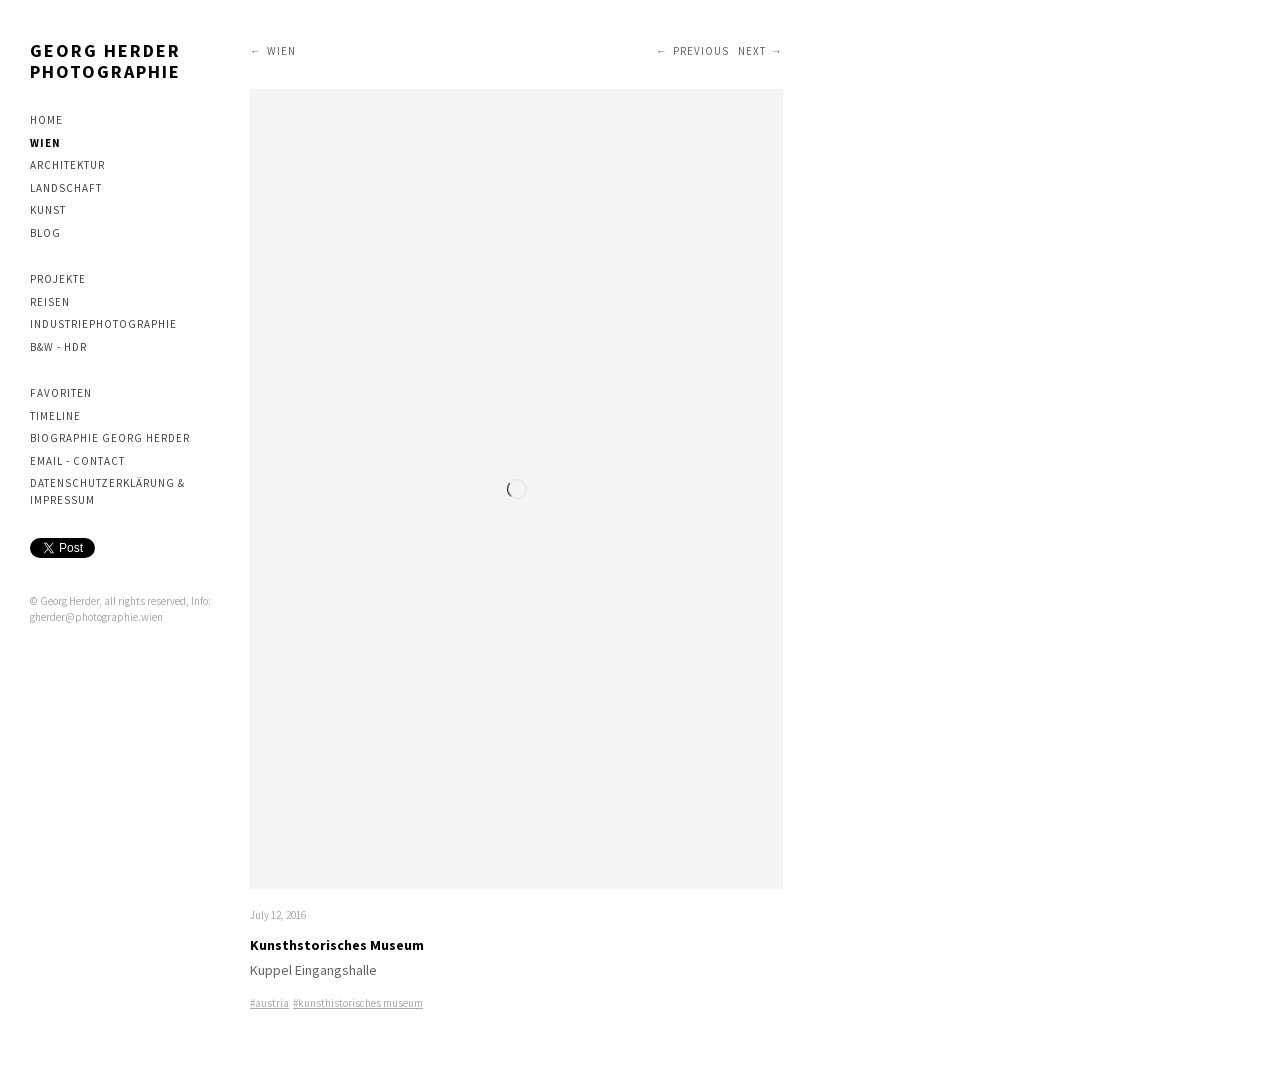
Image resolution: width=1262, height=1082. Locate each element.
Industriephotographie (103, 324)
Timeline (55, 416)
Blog (45, 233)
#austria (269, 1003)
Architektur (67, 165)
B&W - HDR (58, 347)
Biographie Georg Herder (110, 438)
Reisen (50, 302)
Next (752, 51)
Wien (45, 143)
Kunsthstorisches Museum (337, 945)
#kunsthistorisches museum (358, 1003)
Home (46, 120)
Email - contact (77, 461)
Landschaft (66, 188)
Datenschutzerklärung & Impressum (107, 491)
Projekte (58, 279)
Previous (701, 51)
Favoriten (61, 393)
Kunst (48, 210)
